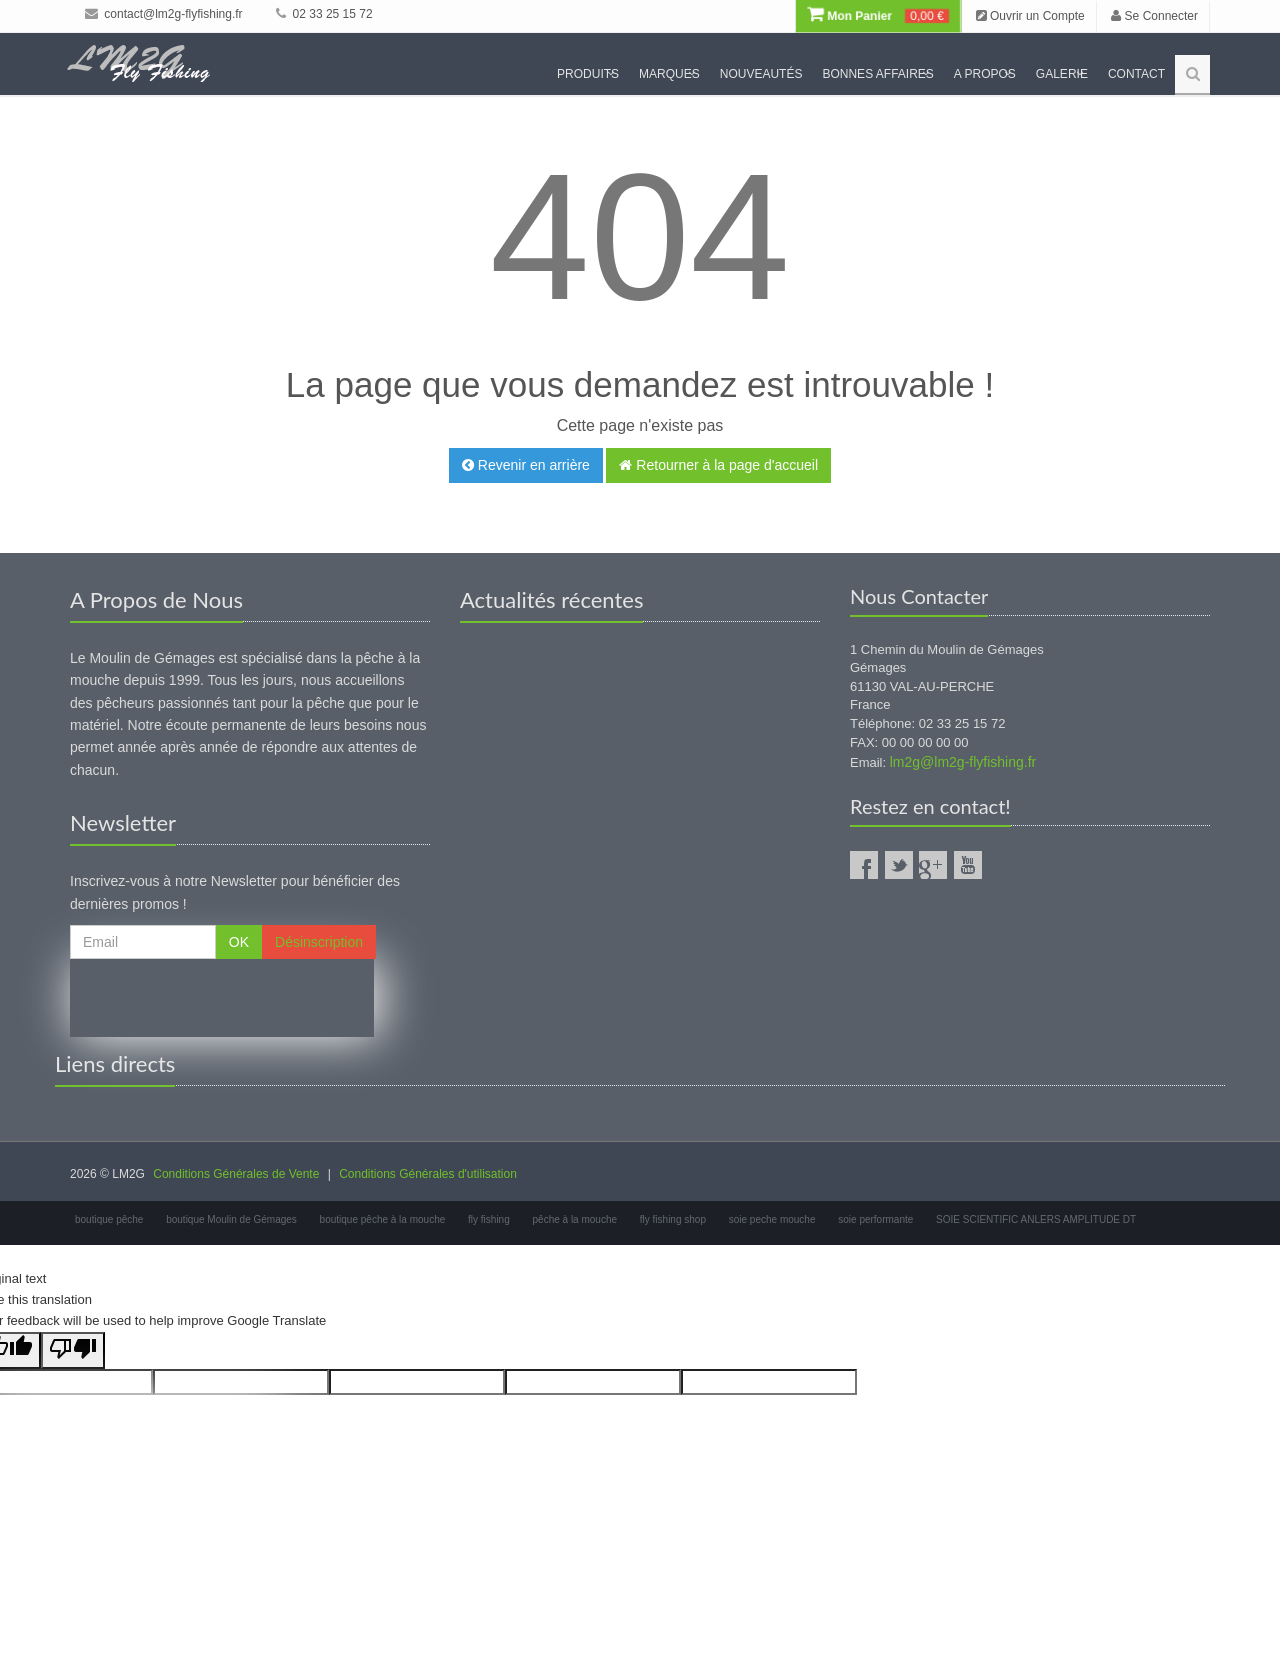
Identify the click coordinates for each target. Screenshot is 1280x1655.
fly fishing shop (673, 1219)
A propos (985, 74)
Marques (669, 74)
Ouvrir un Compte (1030, 16)
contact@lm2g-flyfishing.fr (164, 14)
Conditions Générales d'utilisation (428, 1174)
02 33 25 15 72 (324, 14)
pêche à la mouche (575, 1219)
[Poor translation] (73, 1350)
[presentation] (222, 998)
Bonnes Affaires (877, 74)
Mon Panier (878, 16)
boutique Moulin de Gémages (231, 1219)
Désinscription (319, 942)
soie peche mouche (772, 1219)
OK (239, 942)
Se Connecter (1154, 16)
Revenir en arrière (526, 465)
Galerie (1062, 74)
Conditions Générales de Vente (236, 1174)
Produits (588, 74)
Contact (1136, 74)
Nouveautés (761, 74)
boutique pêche (109, 1219)
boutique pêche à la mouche (383, 1219)
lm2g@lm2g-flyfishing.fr (963, 762)
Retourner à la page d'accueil (718, 465)
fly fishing (489, 1219)
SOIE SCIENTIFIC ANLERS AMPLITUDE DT (1036, 1219)
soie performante (875, 1219)
